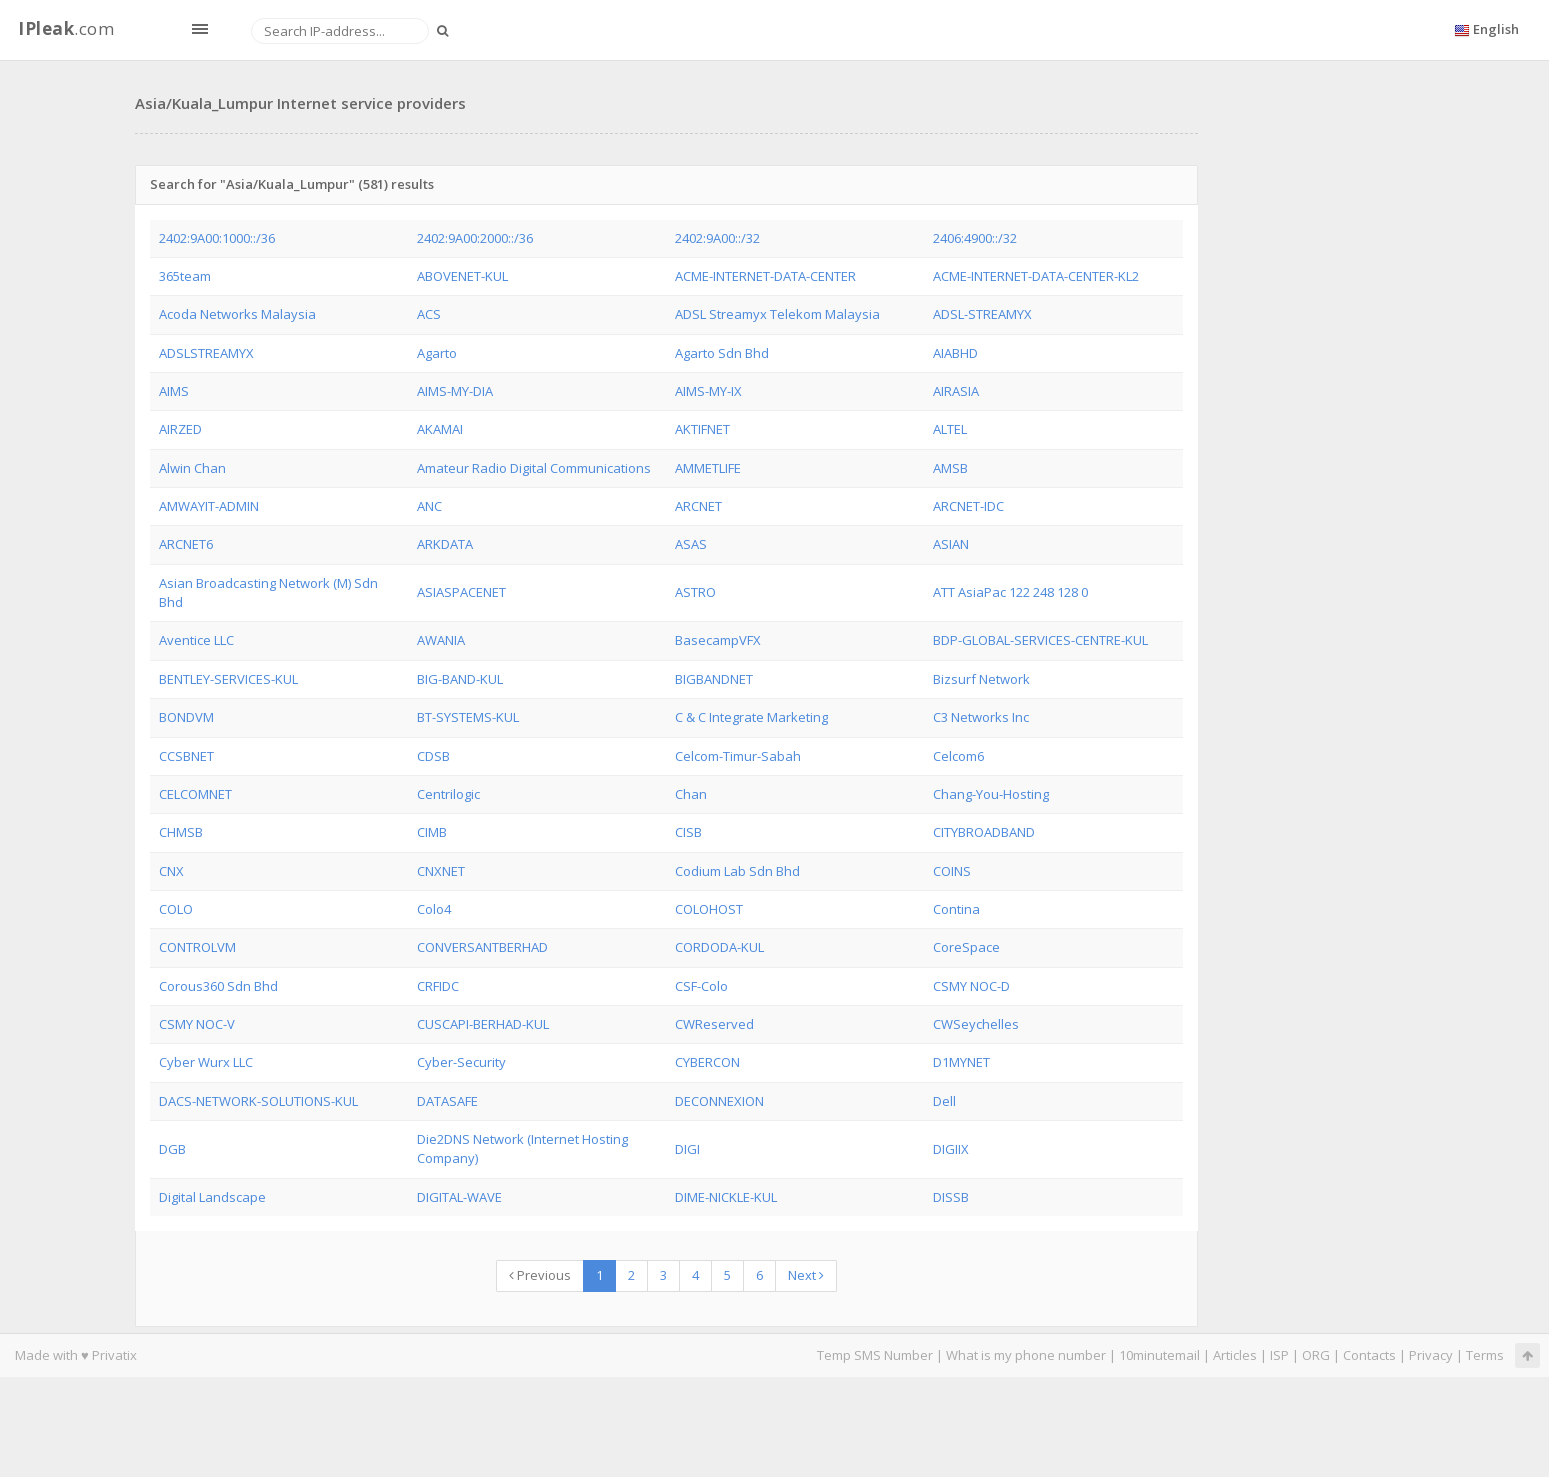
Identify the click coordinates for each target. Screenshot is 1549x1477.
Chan (691, 794)
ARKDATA (445, 544)
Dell (944, 1101)
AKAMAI (440, 429)
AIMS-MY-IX (708, 391)
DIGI (687, 1149)
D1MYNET (961, 1062)
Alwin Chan (192, 468)
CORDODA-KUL (719, 947)
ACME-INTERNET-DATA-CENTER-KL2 (1036, 276)
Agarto (437, 353)
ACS (429, 314)
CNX (171, 871)
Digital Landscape (212, 1197)
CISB (688, 832)
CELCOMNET (195, 794)
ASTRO (695, 592)
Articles (1235, 1355)
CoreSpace (966, 947)
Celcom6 (958, 756)
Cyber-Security (461, 1062)
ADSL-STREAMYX (982, 314)
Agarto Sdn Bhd (722, 353)
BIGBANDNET (714, 679)
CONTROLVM (197, 947)
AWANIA (441, 640)
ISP (1279, 1355)
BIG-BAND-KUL (460, 679)
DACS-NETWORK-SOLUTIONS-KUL (258, 1101)
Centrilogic (448, 794)
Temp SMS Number (875, 1355)
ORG (1316, 1355)
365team (185, 276)
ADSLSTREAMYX (206, 353)
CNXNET (441, 871)
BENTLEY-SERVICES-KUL (228, 679)
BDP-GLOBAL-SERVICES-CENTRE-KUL (1040, 640)
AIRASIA (956, 391)
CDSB (433, 756)
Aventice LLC (196, 640)
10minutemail (1159, 1355)
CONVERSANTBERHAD (482, 947)
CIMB (432, 832)
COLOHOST (709, 909)
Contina (956, 909)
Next (806, 1275)
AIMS (174, 391)
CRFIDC (438, 986)
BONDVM (186, 717)
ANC (429, 506)
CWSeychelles (976, 1024)
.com (66, 28)
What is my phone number (1026, 1355)
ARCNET (698, 506)
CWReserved (714, 1024)
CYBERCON (707, 1062)
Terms (1485, 1355)
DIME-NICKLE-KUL (726, 1197)
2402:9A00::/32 (717, 238)
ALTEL (950, 429)
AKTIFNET (702, 429)
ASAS (691, 544)
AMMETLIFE (708, 468)
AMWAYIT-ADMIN (209, 506)
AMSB (950, 468)
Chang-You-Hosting (991, 794)
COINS (952, 871)
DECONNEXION (719, 1101)
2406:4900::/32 (975, 238)
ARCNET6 (186, 544)
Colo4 (434, 909)
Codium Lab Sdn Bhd (737, 871)
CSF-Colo (701, 986)
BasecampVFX (718, 640)
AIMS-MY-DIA (455, 391)
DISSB (951, 1197)
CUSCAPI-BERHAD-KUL (483, 1024)
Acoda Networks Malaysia (237, 314)
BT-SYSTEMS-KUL (468, 717)
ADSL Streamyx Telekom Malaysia (777, 314)
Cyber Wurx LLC (206, 1062)
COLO (176, 909)
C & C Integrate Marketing (751, 717)
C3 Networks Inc (981, 717)
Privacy (1431, 1355)
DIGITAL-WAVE (459, 1197)
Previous (540, 1275)
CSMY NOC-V (197, 1024)
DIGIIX (951, 1149)
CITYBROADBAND (984, 832)
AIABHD (955, 353)
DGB (172, 1149)
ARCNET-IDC (968, 506)
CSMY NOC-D (971, 986)
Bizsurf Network (981, 679)
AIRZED (180, 429)
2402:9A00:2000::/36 (475, 238)
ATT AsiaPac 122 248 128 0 (1010, 592)
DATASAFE (447, 1101)
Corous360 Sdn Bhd (218, 986)
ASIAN (951, 544)
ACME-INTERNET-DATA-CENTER (765, 276)
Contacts (1369, 1355)
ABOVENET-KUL (462, 276)
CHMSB (181, 832)
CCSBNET (186, 756)
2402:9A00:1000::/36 (217, 238)
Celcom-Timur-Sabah (738, 756)
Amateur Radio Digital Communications (534, 468)
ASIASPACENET (461, 592)
